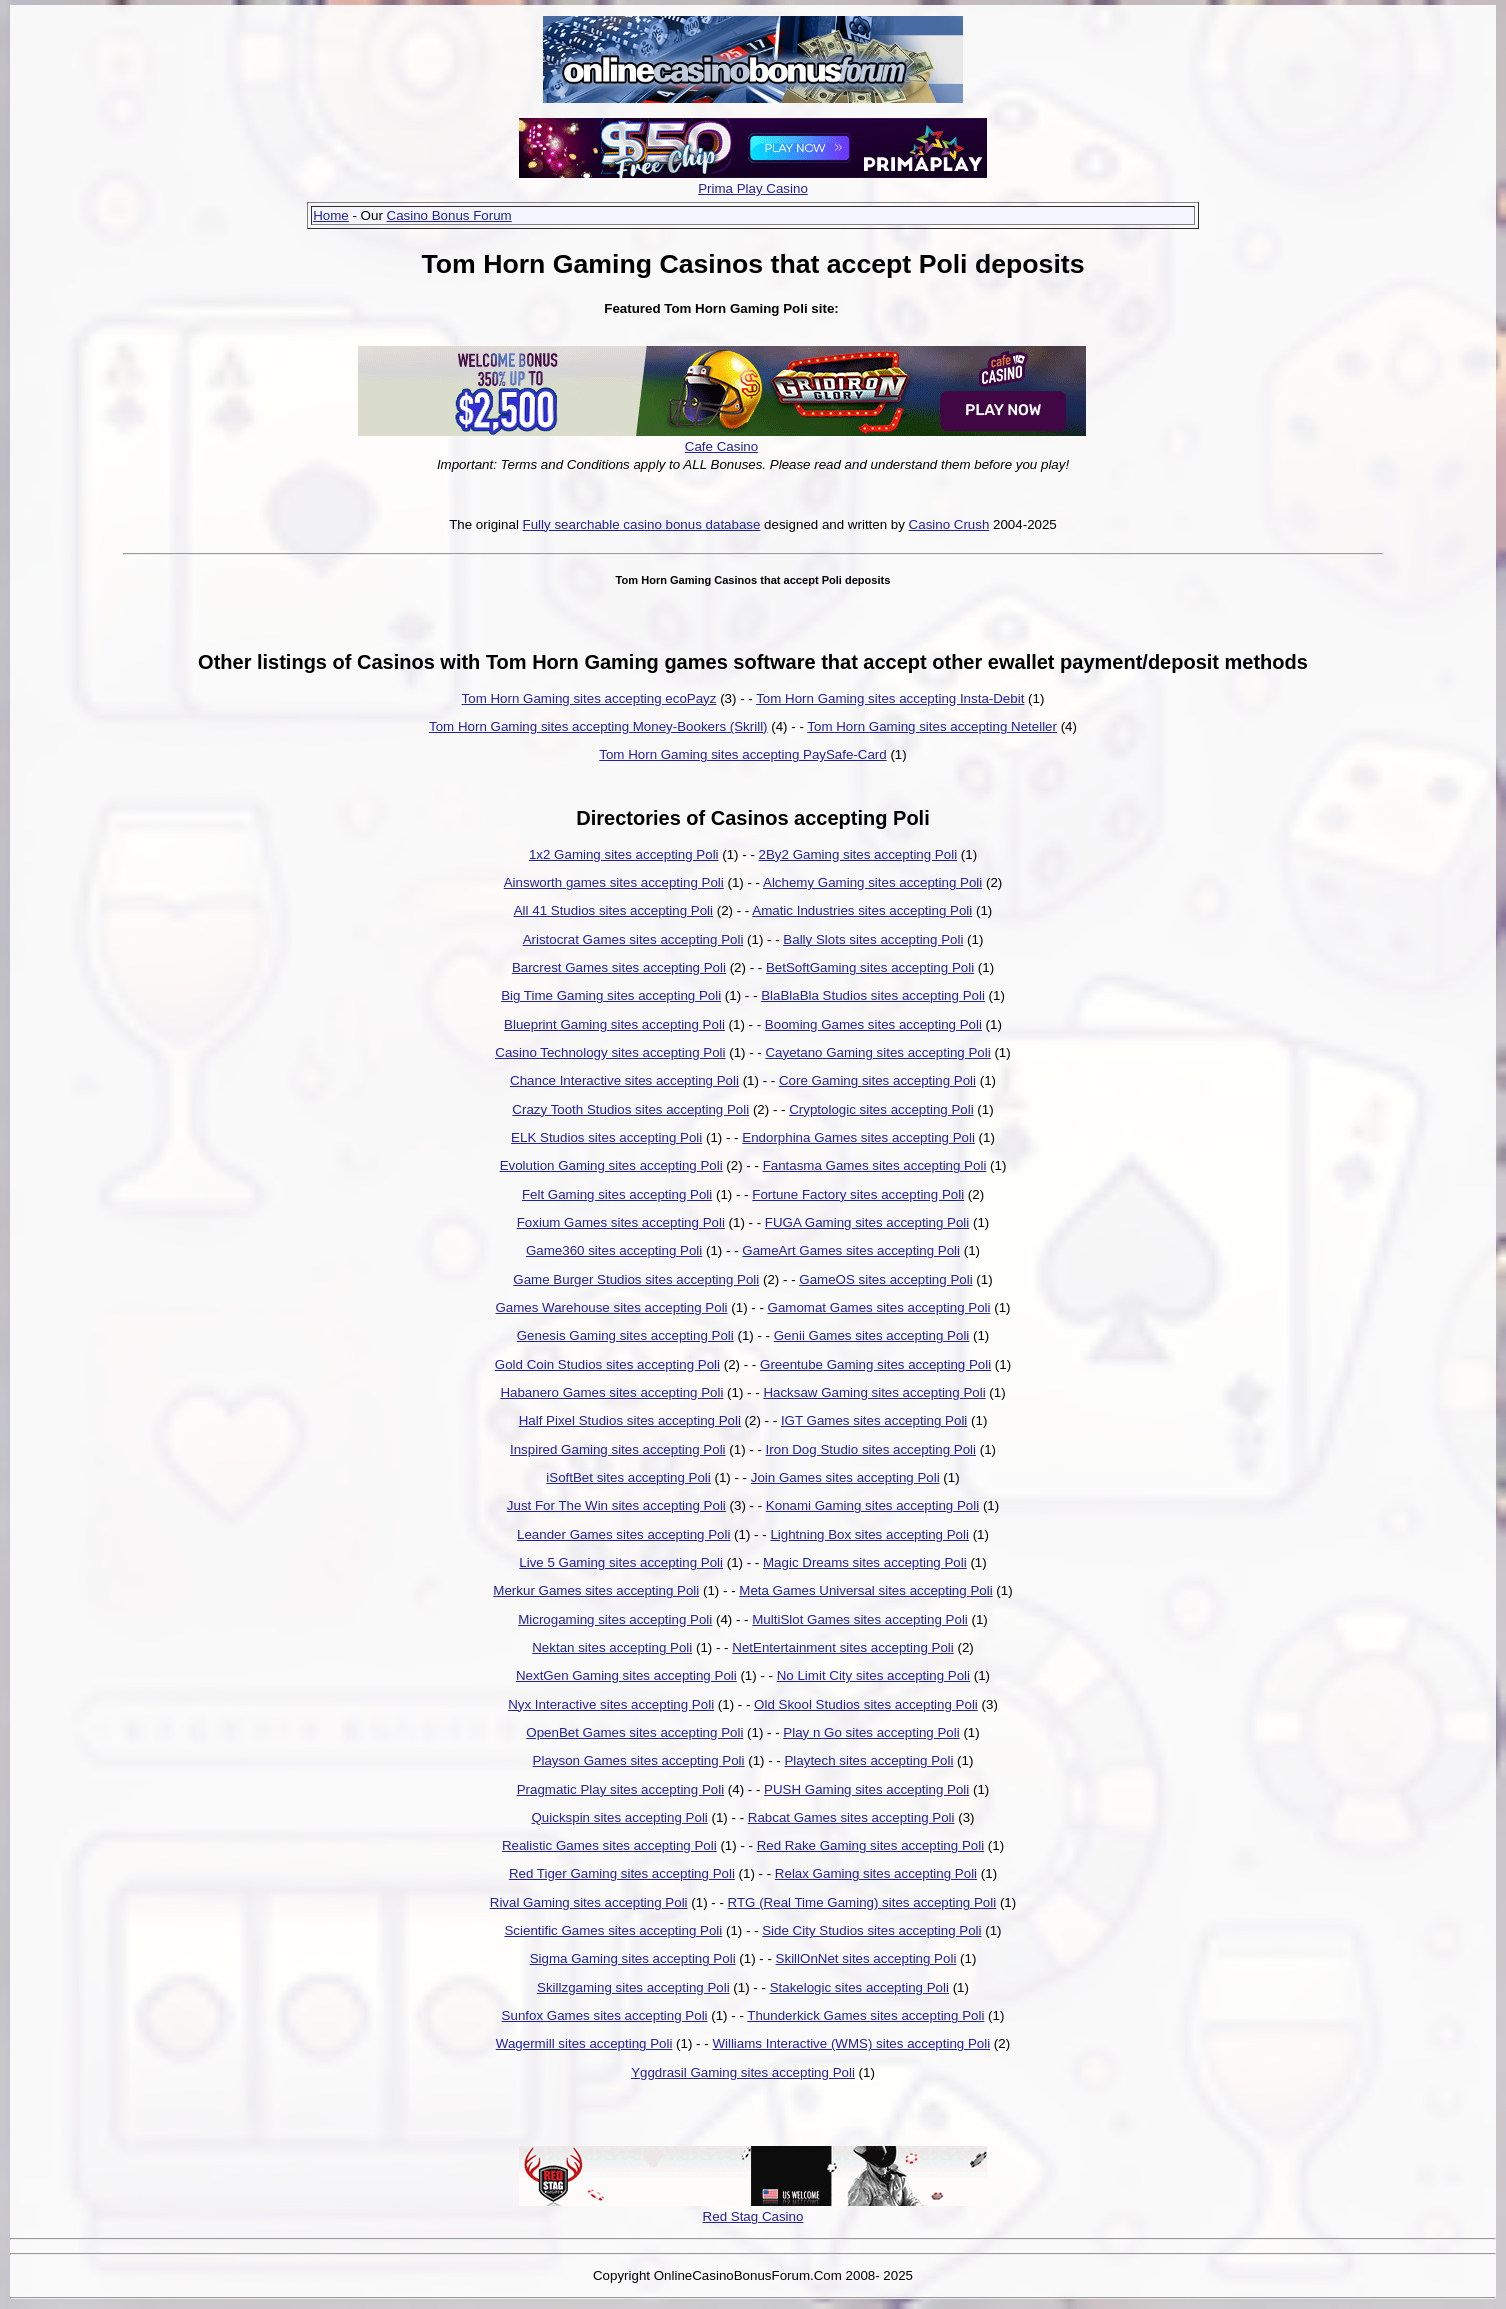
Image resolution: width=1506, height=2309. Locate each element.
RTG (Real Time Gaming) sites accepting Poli (862, 1902)
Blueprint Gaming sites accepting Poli (614, 1024)
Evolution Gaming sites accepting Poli (611, 1165)
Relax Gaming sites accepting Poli (876, 1873)
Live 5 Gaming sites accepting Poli (621, 1562)
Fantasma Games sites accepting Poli (875, 1165)
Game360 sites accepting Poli (614, 1250)
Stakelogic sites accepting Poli (859, 1987)
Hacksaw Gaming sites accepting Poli (874, 1392)
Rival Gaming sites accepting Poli (589, 1902)
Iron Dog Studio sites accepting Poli (871, 1449)
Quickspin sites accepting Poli (620, 1817)
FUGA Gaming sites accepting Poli (867, 1222)
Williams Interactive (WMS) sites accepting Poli (851, 2043)
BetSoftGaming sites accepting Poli (870, 967)
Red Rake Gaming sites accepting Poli (870, 1845)
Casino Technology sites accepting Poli (610, 1052)
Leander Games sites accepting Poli (623, 1534)
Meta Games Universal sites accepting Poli (865, 1590)
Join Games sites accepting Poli (845, 1477)
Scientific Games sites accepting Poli (613, 1930)
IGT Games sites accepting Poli (874, 1420)
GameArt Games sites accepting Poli (851, 1250)
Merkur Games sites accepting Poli (596, 1590)
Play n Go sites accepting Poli (871, 1732)
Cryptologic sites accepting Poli (881, 1109)
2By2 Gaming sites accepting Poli (858, 854)
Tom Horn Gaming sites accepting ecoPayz (589, 698)
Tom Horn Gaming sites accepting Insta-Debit (890, 698)
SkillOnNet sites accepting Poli (866, 1958)
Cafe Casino (721, 446)
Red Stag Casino (753, 2216)
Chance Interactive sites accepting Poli (624, 1080)
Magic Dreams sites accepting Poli (865, 1562)
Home (331, 215)
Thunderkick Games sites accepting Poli (865, 2015)
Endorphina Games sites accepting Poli (858, 1137)
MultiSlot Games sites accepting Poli (860, 1619)
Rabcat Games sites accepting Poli (851, 1817)
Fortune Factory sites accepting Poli (858, 1194)
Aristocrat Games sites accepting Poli (633, 939)
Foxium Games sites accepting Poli (621, 1222)
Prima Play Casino (753, 188)
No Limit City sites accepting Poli (873, 1675)
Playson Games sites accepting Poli (639, 1760)
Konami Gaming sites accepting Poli (872, 1505)
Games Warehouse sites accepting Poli (611, 1307)
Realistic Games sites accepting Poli (609, 1845)
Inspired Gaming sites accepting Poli (618, 1449)
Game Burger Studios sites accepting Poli (636, 1279)
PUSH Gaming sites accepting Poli (866, 1789)
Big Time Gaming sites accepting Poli (611, 995)
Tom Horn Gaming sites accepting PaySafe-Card (742, 754)
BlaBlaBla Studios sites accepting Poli (873, 995)
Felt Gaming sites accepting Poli (617, 1194)
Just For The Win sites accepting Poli (616, 1505)
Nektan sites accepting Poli (612, 1647)
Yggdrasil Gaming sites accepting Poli (743, 2072)
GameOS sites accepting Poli (885, 1279)
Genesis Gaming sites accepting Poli (625, 1335)
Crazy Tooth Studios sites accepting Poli (630, 1109)
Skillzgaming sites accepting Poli (633, 1987)
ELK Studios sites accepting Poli (606, 1137)
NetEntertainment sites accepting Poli (843, 1647)
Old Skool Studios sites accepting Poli (866, 1704)
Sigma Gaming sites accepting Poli (633, 1958)
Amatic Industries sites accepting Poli (862, 910)
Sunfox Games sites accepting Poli (605, 2015)
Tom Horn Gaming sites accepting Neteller (932, 726)
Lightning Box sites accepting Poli (869, 1534)
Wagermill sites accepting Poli (584, 2043)
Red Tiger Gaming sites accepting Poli (622, 1873)
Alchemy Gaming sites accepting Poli (872, 882)
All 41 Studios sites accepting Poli (613, 910)
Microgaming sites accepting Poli (615, 1619)
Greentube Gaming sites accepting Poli (875, 1364)
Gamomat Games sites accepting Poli (879, 1307)
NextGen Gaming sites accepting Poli (626, 1675)
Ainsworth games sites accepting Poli (614, 882)
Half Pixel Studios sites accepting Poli (630, 1420)
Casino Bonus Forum (449, 215)
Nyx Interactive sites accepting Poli (611, 1704)
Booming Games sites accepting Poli (873, 1024)
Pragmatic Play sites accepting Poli (620, 1789)
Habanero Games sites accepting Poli (611, 1392)
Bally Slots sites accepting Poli (873, 939)
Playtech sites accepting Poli (868, 1760)
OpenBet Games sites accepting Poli (634, 1732)
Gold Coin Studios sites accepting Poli (607, 1364)
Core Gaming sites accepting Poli (877, 1080)
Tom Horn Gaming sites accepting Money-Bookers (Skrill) (598, 726)
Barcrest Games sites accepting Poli (619, 967)
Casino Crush (949, 524)
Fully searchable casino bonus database (642, 524)
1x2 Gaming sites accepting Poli (624, 854)
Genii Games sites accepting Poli (872, 1335)
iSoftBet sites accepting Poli (628, 1477)
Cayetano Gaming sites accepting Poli (877, 1052)
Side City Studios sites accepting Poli (871, 1930)
